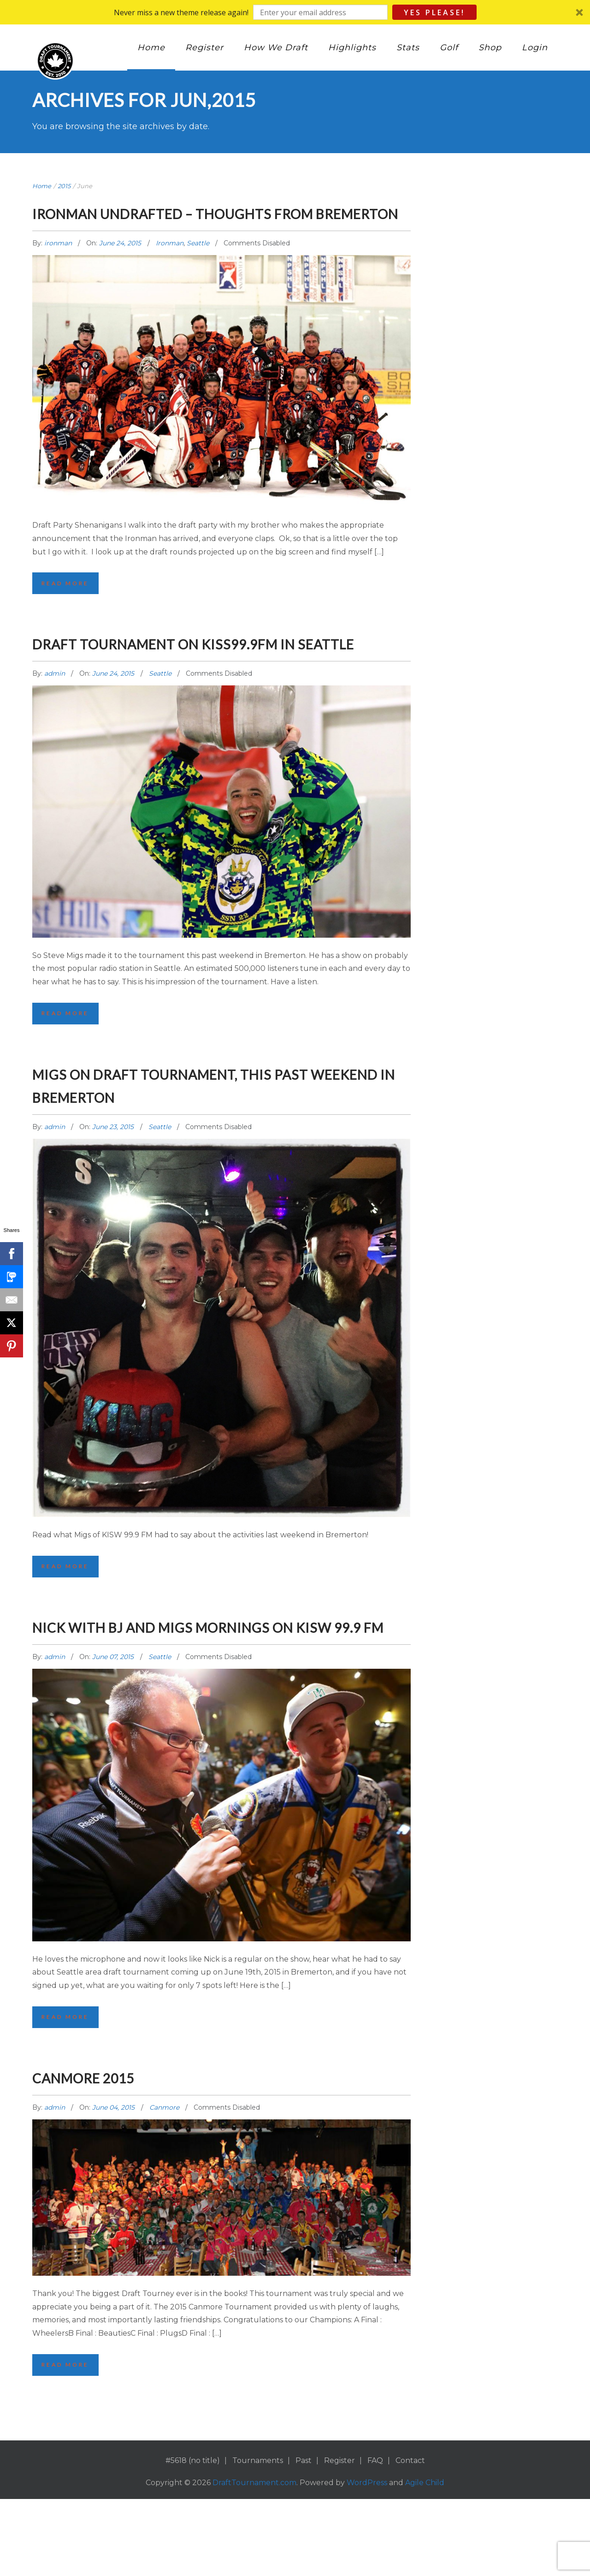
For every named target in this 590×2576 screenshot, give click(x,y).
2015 (64, 186)
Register (204, 47)
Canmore (164, 2182)
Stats (407, 47)
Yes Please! (434, 12)
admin (55, 721)
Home (151, 47)
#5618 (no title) (192, 2537)
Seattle (198, 266)
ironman (59, 266)
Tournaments (257, 2537)
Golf (449, 47)
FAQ (375, 2537)
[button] (295, 12)
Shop (490, 47)
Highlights (352, 47)
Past (303, 2537)
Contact (410, 2537)
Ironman (169, 266)
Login (535, 47)
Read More (66, 606)
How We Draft (276, 47)
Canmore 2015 (101, 2151)
